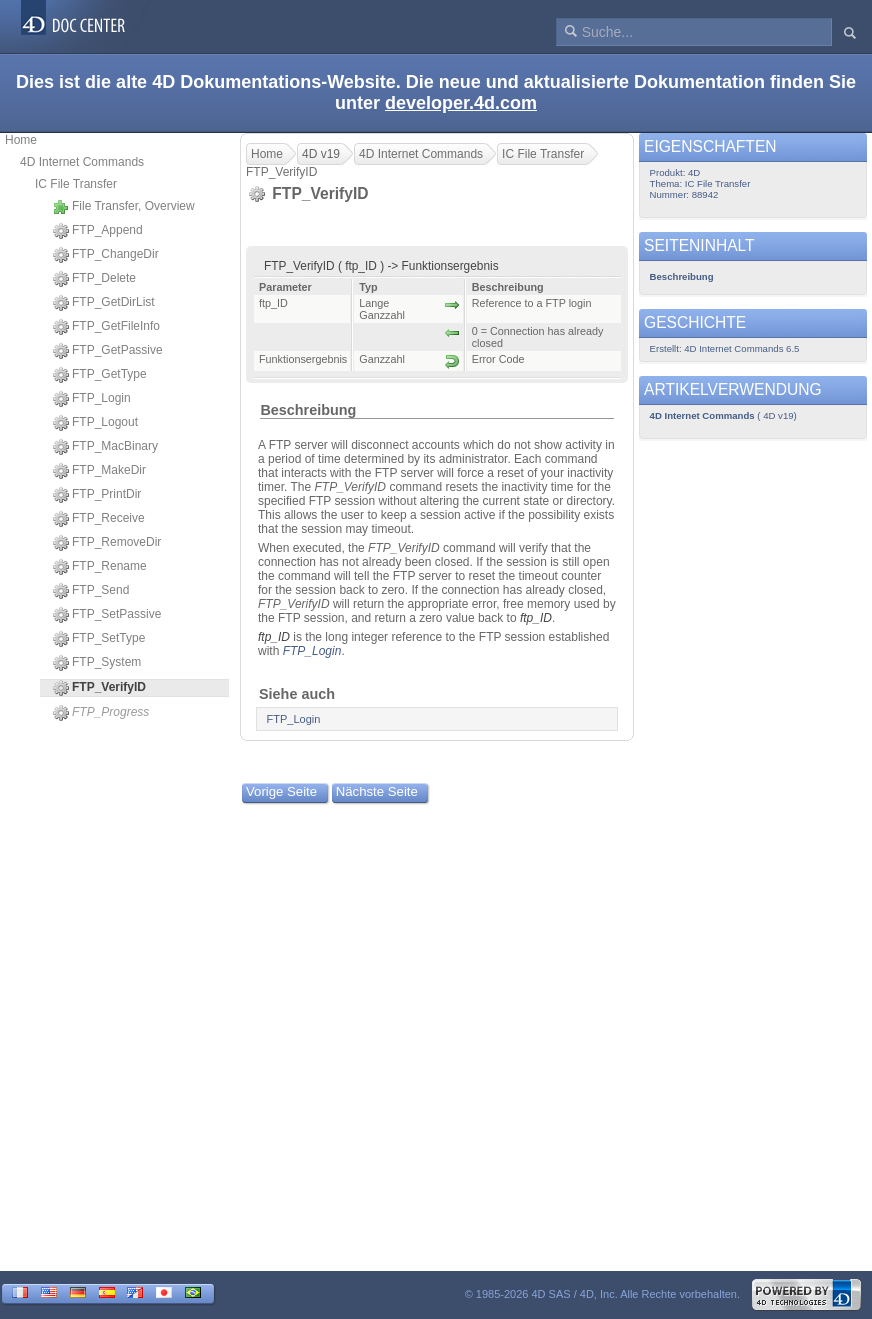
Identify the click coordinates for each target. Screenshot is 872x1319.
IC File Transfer (76, 184)
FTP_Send (91, 591)
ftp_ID (536, 618)
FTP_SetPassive (107, 615)
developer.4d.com (461, 103)
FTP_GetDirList (104, 303)
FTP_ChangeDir (106, 255)
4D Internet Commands (82, 162)
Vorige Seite (281, 791)
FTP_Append (98, 231)
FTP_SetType (99, 639)
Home (21, 140)
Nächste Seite (377, 791)
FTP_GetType (100, 375)
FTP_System (97, 663)
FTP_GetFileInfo (106, 327)
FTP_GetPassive (108, 351)
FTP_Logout (95, 423)
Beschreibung (308, 410)
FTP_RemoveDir (107, 543)
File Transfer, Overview (124, 207)
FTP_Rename (100, 567)
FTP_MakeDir (99, 471)
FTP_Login (92, 399)
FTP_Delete (94, 279)
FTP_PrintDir (97, 495)
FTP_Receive (99, 519)
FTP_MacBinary (105, 447)
